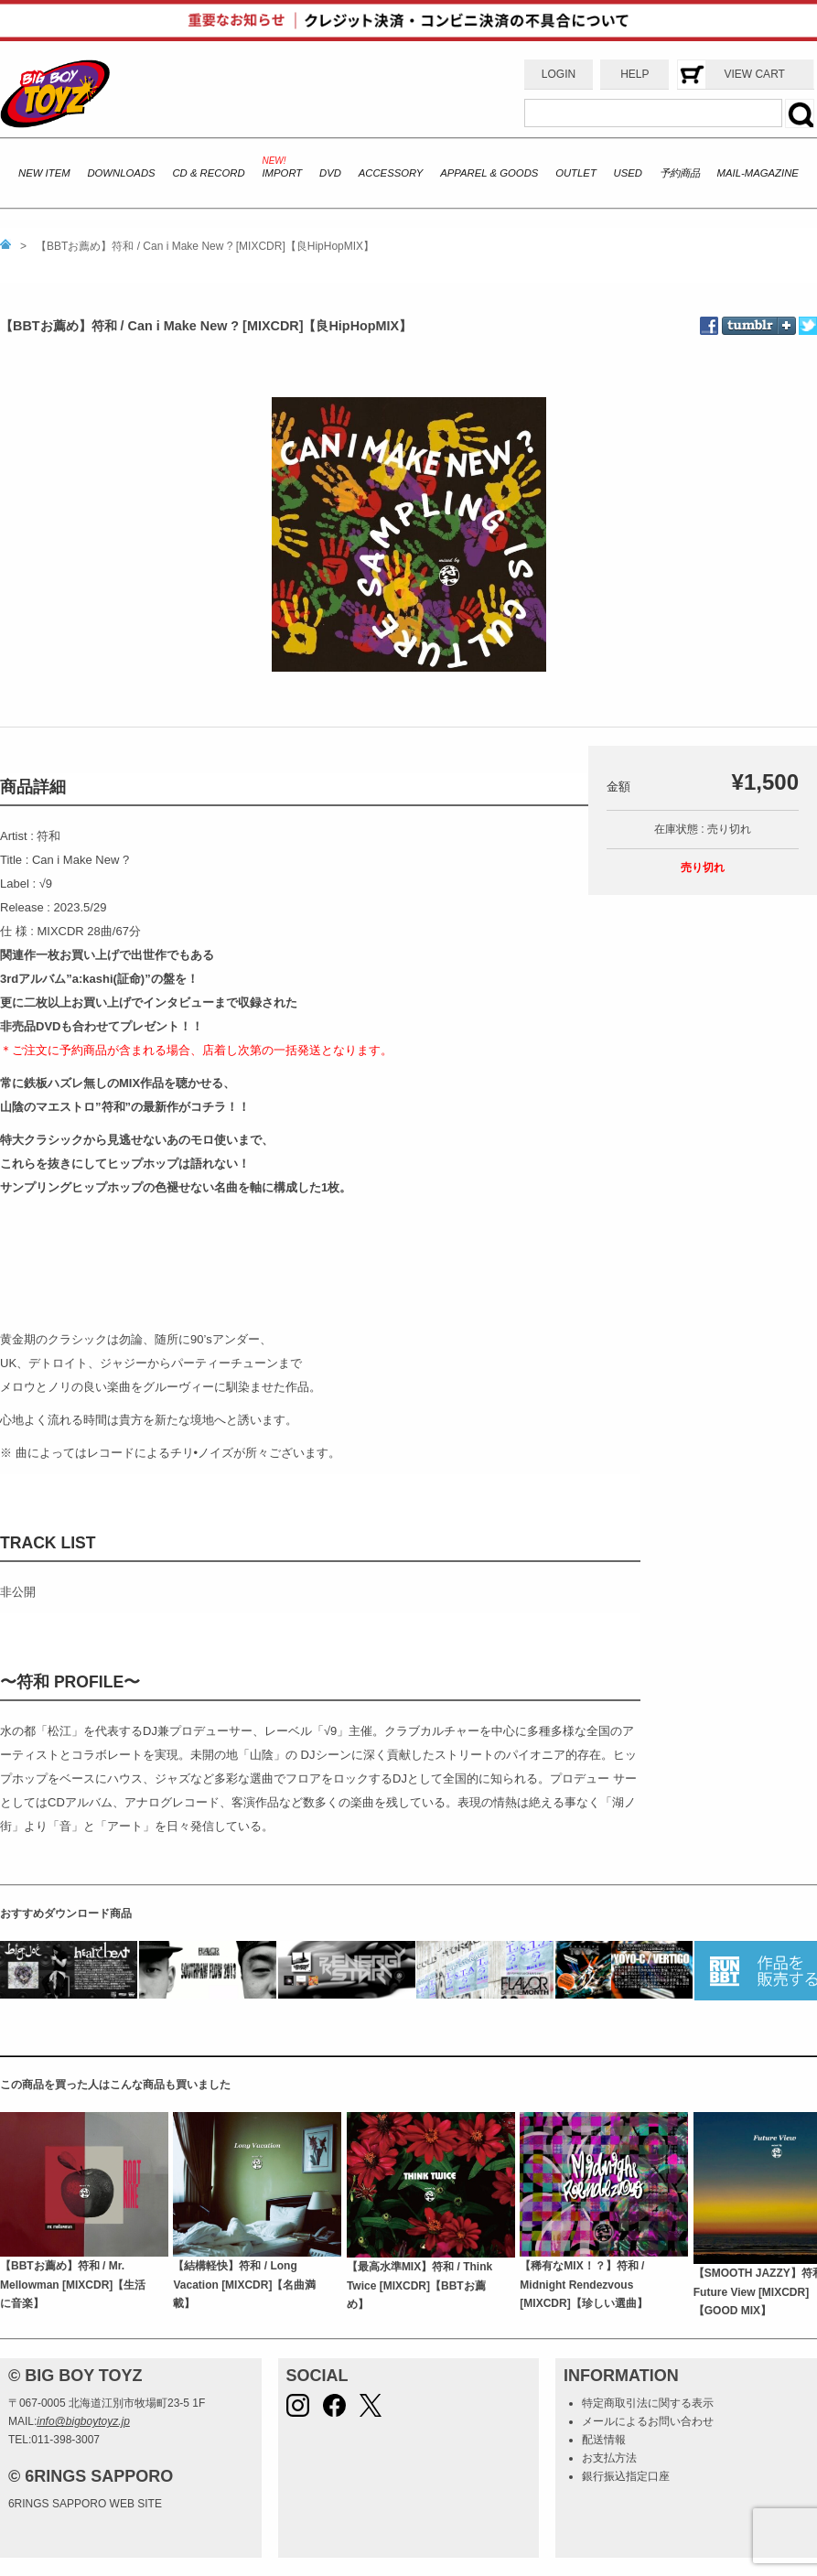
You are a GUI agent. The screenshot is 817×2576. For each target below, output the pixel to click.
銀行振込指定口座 (626, 2476)
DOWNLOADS (121, 172)
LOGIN (558, 74)
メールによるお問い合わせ (648, 2421)
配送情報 (604, 2439)
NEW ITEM (44, 172)
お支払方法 (609, 2458)
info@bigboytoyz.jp (83, 2421)
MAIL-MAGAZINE (758, 172)
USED (628, 172)
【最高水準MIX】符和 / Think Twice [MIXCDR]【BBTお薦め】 (419, 2285)
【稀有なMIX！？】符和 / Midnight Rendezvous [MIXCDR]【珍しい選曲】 (583, 2284)
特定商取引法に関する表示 (648, 2403)
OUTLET (576, 172)
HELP (634, 74)
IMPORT (282, 172)
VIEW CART (754, 74)
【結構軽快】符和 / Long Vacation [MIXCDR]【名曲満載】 (244, 2284)
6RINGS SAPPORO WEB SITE (85, 2503)
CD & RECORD (208, 172)
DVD (330, 172)
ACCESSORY (391, 172)
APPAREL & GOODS (489, 172)
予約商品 (680, 172)
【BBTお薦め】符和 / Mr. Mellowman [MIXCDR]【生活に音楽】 (72, 2284)
